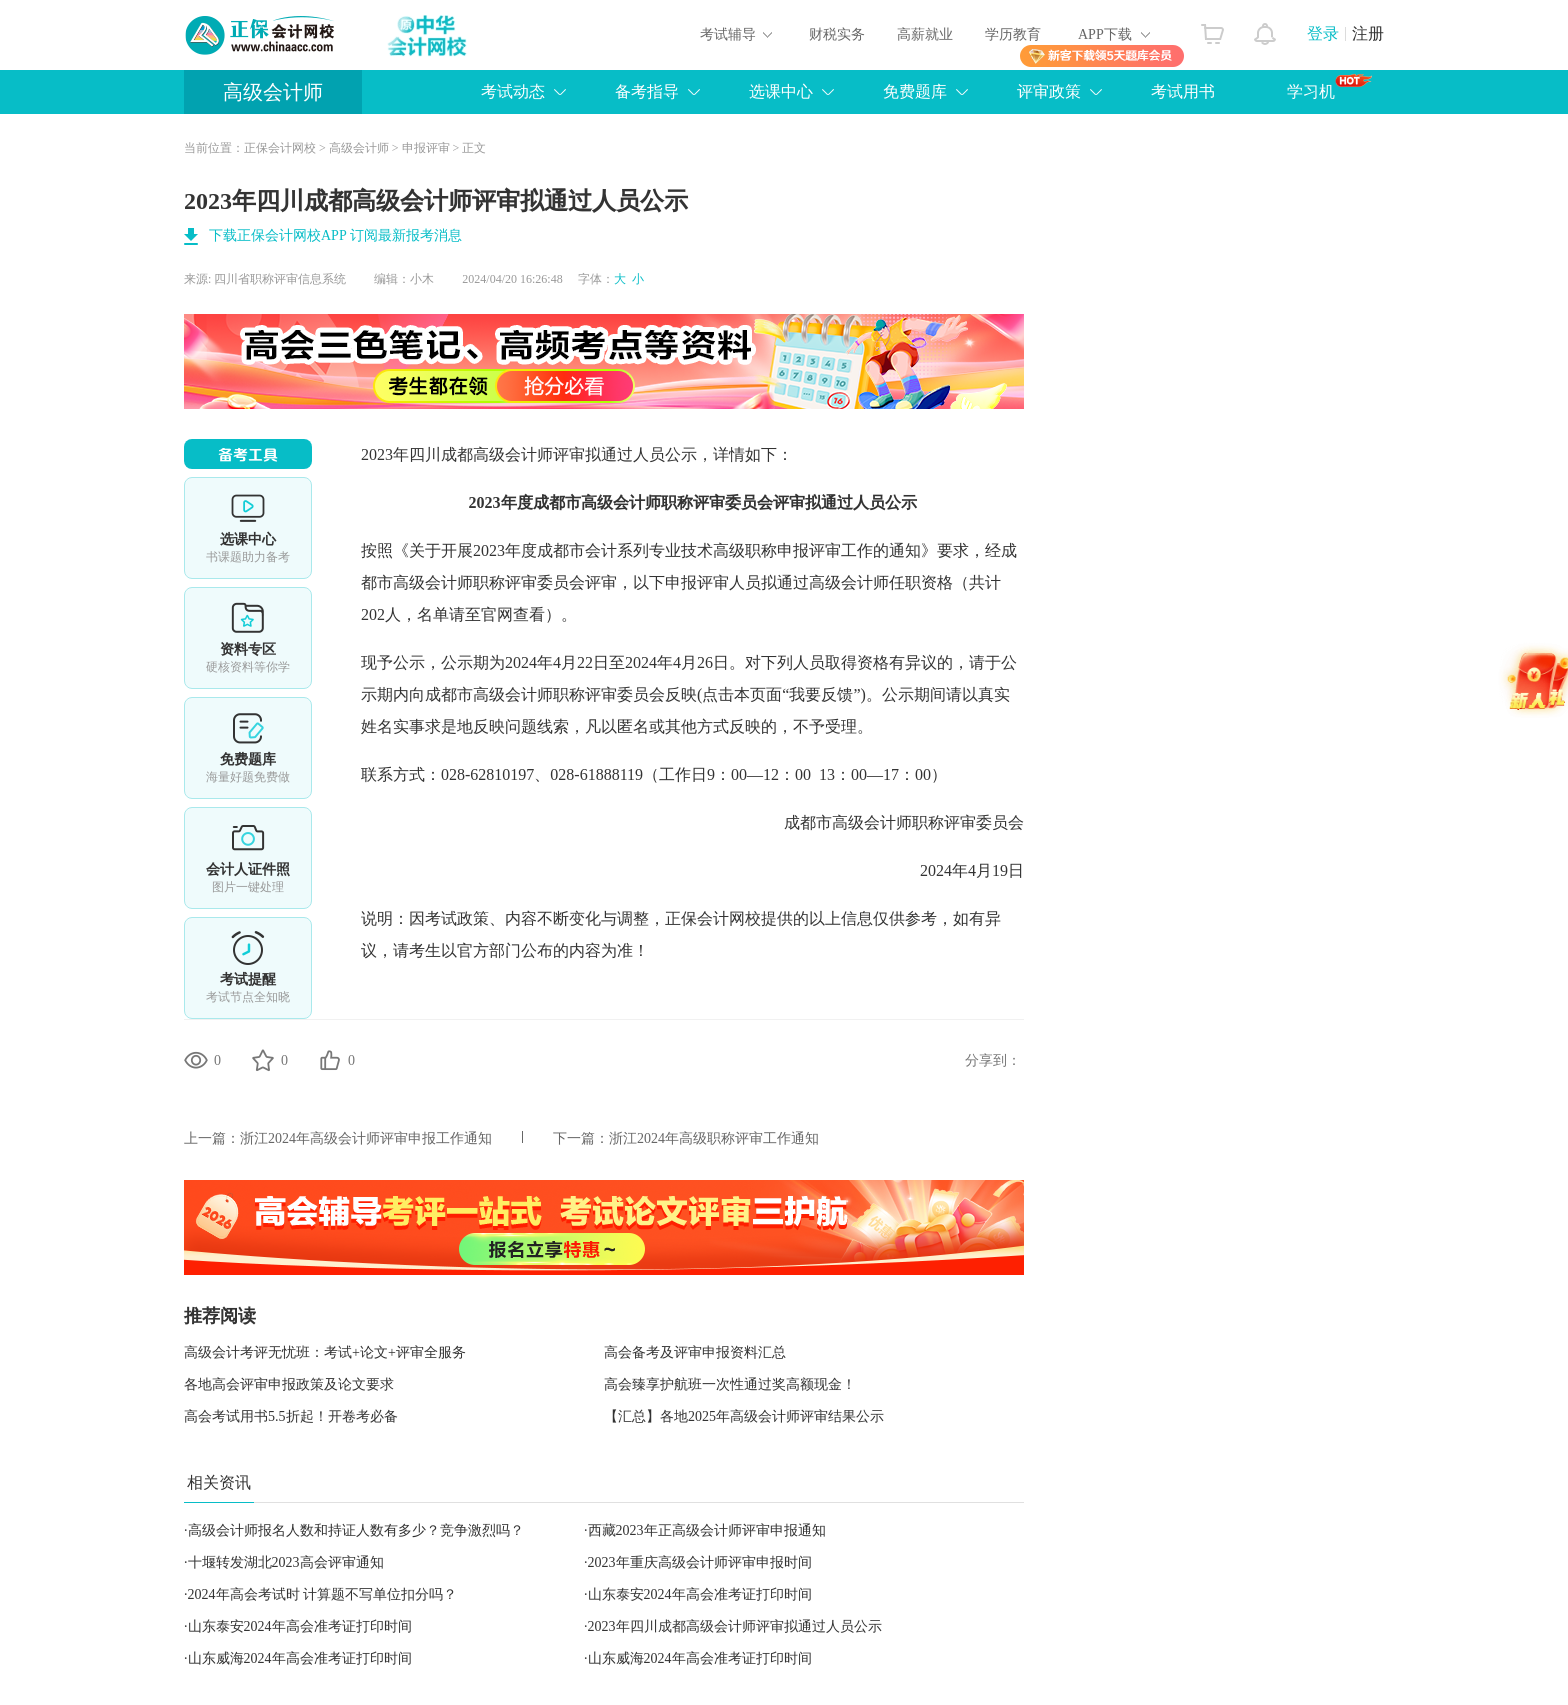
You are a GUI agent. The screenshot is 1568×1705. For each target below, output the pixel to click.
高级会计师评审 (529, 454)
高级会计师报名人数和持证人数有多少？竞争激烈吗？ (356, 1530)
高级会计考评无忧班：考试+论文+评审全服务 (325, 1352)
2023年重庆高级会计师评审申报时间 (700, 1562)
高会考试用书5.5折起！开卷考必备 (291, 1416)
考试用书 (1183, 91)
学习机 (1329, 87)
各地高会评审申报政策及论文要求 (289, 1384)
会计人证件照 (248, 858)
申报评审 (426, 148)
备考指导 (647, 91)
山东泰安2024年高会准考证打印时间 (700, 1594)
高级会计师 (273, 92)
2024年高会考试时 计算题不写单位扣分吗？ (323, 1594)
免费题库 (915, 91)
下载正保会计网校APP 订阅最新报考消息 (335, 235)
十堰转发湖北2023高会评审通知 (286, 1562)
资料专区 (248, 638)
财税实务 (837, 34)
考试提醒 (248, 968)
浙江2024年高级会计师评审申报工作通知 (366, 1138)
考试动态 (513, 91)
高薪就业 (925, 34)
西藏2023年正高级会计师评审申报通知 (707, 1530)
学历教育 (1013, 34)
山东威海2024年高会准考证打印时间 (300, 1658)
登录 (1323, 33)
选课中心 (781, 91)
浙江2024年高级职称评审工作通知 (714, 1138)
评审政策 (1049, 91)
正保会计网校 (280, 148)
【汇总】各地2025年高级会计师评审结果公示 (744, 1416)
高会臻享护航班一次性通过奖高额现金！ (730, 1384)
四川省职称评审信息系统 (280, 279)
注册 (1368, 33)
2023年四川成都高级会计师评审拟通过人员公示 (735, 1626)
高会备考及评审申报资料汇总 (695, 1352)
